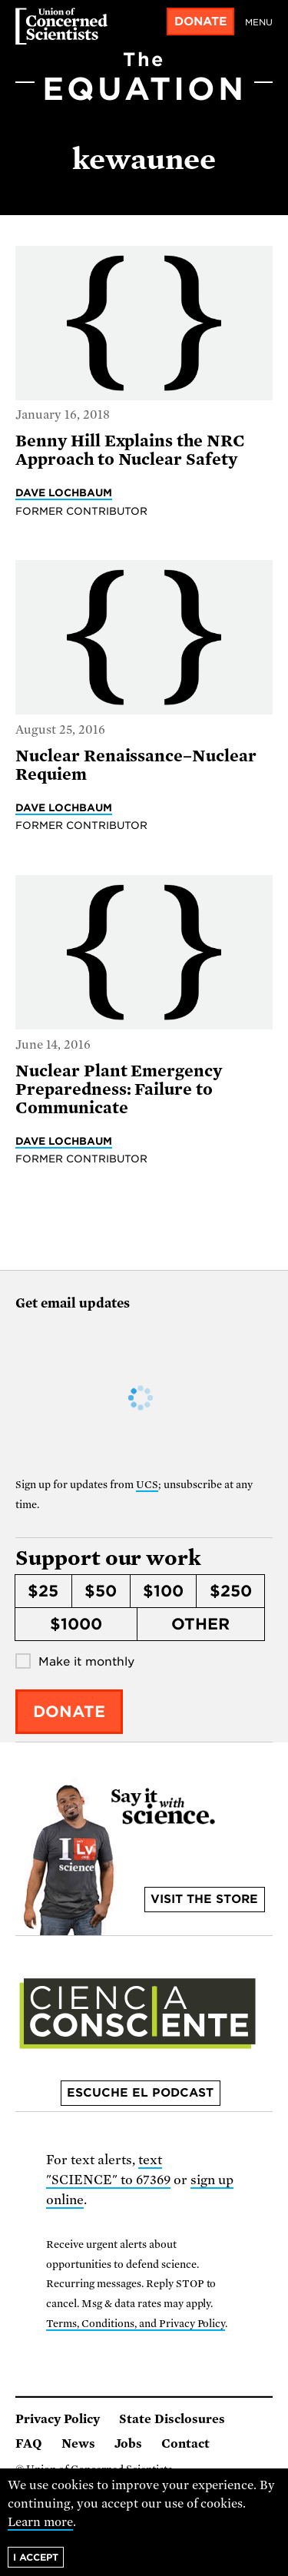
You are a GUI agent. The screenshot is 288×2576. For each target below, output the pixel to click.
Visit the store (204, 1899)
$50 (100, 1591)
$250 (231, 1591)
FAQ (28, 2444)
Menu (259, 22)
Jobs (128, 2444)
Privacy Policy (57, 2419)
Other (200, 1624)
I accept (35, 2557)
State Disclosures (172, 2419)
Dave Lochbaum (63, 492)
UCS (147, 1484)
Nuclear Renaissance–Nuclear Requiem (136, 765)
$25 (43, 1591)
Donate (200, 21)
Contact (185, 2444)
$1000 (76, 1624)
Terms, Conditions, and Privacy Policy (135, 2323)
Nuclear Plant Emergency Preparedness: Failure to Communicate (118, 1089)
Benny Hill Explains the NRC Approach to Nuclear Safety (130, 450)
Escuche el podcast (140, 2093)
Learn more (40, 2522)
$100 (163, 1591)
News (78, 2444)
